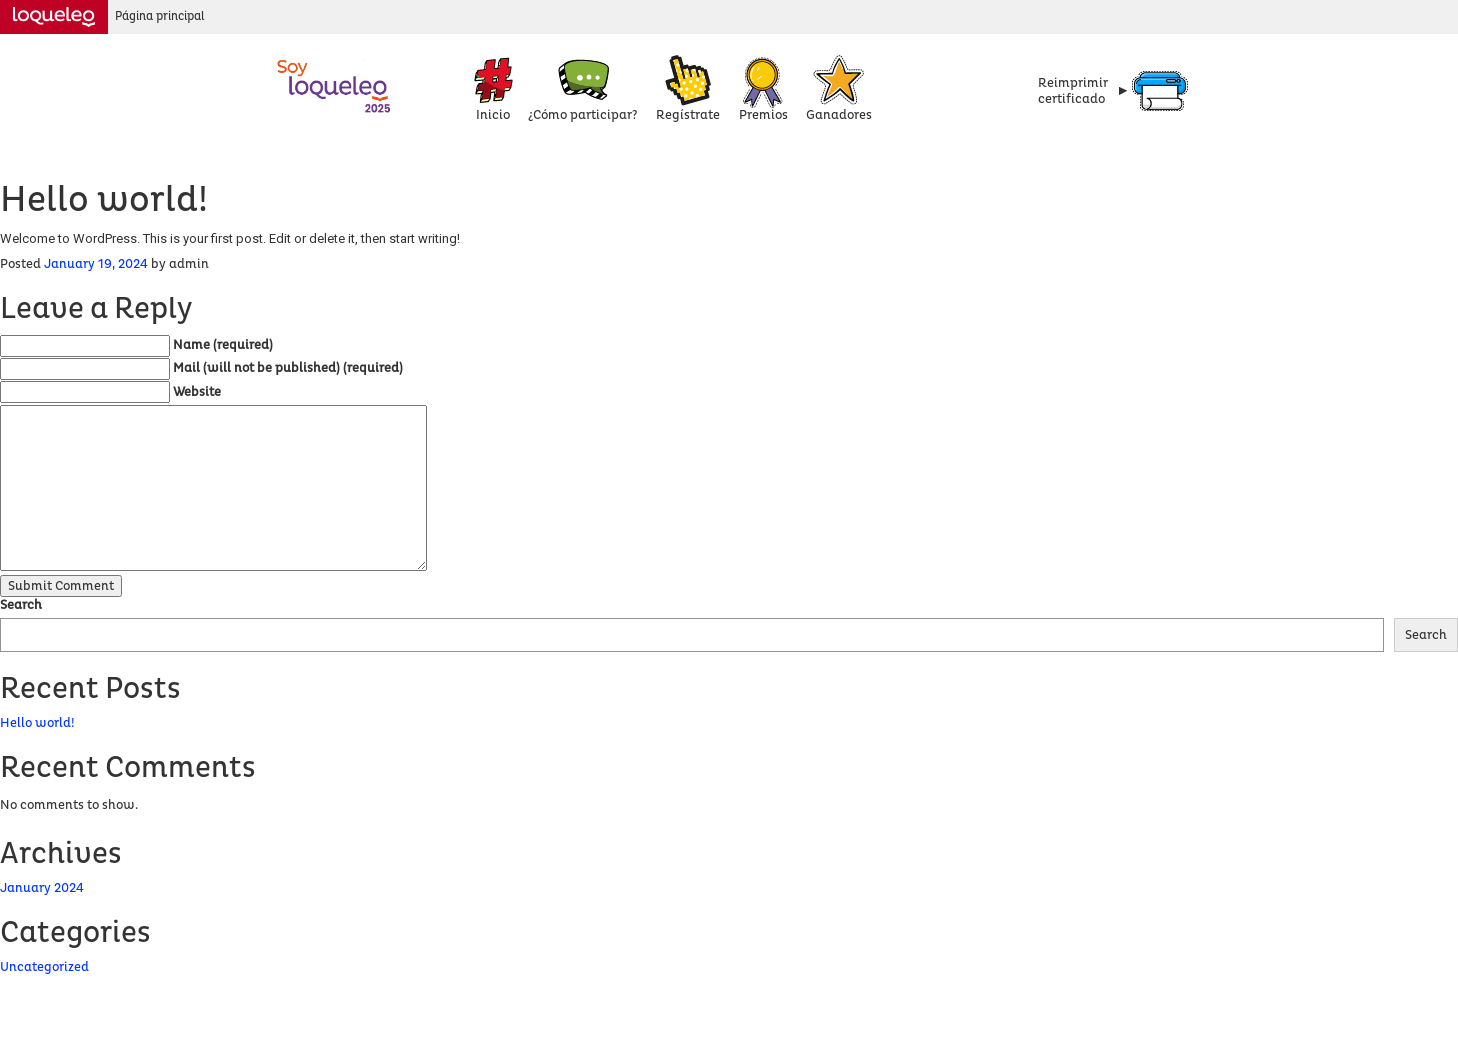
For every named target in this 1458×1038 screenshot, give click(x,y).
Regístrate (688, 115)
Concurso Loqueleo (335, 85)
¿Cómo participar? (583, 115)
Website (197, 392)
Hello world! (37, 723)
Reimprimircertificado (1073, 91)
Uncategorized (44, 967)
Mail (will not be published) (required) (288, 368)
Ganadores (839, 115)
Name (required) (223, 345)
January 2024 (42, 888)
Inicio (493, 115)
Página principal (160, 16)
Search (21, 605)
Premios (763, 115)
